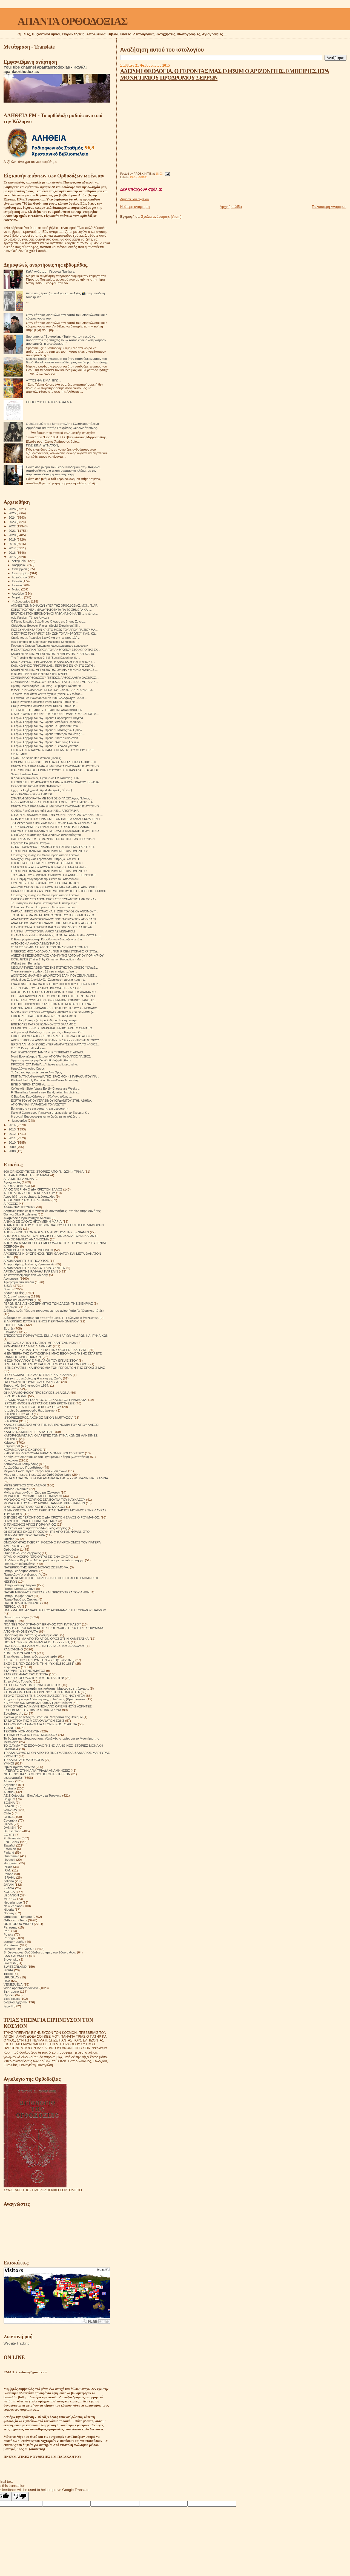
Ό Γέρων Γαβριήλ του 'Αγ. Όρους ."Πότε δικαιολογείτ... (45, 738)
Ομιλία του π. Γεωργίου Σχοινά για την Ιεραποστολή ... (46, 637)
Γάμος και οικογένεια (18, 1300)
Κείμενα (9, 1442)
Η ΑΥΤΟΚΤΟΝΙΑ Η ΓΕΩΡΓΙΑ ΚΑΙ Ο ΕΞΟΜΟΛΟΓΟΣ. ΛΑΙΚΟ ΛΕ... (52, 927)
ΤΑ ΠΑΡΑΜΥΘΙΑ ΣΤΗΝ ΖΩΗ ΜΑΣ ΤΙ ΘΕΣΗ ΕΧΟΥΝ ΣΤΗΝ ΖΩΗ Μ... (54, 822)
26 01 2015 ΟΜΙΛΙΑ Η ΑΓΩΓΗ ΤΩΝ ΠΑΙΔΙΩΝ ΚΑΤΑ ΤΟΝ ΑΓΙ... (51, 947)
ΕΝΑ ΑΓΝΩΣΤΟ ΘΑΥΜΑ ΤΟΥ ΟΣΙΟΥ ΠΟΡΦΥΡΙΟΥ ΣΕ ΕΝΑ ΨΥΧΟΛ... (56, 984)
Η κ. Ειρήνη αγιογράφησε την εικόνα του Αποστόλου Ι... (46, 879)
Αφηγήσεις (11, 1278)
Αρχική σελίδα (231, 207)
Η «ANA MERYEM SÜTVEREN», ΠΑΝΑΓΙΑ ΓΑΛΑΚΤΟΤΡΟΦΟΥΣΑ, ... (56, 935)
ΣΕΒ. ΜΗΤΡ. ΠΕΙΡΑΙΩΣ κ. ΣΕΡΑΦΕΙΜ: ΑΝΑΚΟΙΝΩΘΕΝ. (47, 710)
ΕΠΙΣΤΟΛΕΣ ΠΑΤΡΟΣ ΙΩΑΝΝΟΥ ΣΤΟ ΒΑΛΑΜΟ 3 (43, 1016)
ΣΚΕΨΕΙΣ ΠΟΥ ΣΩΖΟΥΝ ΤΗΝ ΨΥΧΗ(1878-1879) (39, 1660)
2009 (12, 1147)
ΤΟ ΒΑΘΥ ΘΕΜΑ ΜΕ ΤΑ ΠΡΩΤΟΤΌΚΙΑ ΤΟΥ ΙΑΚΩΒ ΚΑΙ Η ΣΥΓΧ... (53, 915)
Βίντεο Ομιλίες (14, 1292)
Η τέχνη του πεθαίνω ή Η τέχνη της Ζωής (33, 1378)
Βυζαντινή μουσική (17, 1296)
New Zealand (13, 1906)
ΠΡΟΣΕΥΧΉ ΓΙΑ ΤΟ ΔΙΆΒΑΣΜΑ (49, 402)
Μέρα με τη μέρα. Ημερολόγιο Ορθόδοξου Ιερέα (37, 1474)
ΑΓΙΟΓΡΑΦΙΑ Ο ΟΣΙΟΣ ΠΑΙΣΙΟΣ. (32, 794)
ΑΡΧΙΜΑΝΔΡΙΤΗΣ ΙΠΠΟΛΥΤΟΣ (26, 1260)
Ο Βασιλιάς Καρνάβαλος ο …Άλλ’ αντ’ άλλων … (41, 1096)
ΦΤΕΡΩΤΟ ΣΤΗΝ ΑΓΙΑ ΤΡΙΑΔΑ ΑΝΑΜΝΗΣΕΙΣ (37, 1770)
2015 (12, 557)
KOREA (9, 1891)
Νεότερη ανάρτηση (135, 207)
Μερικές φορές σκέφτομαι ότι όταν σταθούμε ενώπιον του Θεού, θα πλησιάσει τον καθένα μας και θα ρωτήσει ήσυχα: (67, 360)
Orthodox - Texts (15, 1920)
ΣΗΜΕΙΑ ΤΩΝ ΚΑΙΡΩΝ (20, 1653)
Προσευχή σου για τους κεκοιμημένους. (31, 1635)
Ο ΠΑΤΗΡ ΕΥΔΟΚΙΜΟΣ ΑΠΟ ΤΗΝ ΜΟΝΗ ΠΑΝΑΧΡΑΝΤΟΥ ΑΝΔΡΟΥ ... (57, 814)
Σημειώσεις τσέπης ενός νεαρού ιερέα (30, 1656)
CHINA (8, 1817)
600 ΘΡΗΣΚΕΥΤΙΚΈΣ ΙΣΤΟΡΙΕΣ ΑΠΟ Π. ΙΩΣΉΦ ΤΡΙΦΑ (44, 1171)
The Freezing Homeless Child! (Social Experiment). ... (45, 657)
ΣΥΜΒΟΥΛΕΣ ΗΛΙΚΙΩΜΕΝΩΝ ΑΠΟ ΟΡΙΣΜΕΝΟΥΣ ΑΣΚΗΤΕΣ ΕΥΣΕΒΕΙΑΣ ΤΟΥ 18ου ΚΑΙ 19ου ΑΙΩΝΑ (48, 1708)
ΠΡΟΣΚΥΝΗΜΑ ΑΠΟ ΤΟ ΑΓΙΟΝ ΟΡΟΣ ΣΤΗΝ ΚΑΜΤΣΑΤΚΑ (46, 1638)
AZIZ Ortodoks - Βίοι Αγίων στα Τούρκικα (32, 1795)
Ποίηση (9, 1620)
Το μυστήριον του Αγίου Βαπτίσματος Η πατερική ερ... (45, 903)
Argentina (10, 1784)
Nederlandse (13, 1902)
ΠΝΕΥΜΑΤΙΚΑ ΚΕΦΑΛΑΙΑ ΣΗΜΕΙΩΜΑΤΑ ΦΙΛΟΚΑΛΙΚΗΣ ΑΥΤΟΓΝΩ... (56, 766)
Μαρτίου (18, 597)
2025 (12, 513)
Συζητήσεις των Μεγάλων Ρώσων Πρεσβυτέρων (38, 1702)
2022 (12, 526)
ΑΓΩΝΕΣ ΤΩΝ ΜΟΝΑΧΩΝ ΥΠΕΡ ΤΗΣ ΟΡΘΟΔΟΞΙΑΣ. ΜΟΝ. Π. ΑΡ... (55, 605)
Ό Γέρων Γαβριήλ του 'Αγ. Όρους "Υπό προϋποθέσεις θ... (48, 734)
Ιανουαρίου (20, 1120)
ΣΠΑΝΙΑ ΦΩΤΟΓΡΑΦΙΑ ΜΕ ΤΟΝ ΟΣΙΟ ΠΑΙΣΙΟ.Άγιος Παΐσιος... (51, 798)
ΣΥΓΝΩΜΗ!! (19, 754)
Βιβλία (8, 1285)
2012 (12, 1133)
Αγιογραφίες (12, 1182)
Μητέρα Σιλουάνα (16, 1489)
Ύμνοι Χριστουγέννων (19, 1767)
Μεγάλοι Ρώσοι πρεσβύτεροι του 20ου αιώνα (35, 1471)
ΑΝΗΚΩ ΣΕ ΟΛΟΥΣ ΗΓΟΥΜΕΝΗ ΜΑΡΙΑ (33, 1221)
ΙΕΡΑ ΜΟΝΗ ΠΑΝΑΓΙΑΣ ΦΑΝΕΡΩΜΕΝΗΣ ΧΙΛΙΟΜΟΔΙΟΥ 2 (49, 851)
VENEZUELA (13, 1984)
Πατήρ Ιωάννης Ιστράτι (20, 1585)
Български (11, 1991)
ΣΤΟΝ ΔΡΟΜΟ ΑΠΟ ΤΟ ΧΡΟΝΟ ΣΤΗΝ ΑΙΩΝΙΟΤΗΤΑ (42, 1692)
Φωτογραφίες (13, 1777)
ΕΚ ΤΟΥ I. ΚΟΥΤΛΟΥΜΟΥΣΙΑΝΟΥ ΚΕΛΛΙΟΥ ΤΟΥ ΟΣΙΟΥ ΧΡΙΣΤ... (53, 750)
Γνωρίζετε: (11, 1307)
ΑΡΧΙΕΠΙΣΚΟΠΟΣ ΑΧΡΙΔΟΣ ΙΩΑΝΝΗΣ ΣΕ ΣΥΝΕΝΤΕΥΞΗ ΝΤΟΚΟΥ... (56, 1040)
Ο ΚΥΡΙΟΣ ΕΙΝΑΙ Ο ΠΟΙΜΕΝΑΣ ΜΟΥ (30, 1521)
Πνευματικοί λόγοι (16, 1617)
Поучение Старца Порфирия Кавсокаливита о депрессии (49, 645)
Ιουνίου (17, 585)
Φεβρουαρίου (21, 601)
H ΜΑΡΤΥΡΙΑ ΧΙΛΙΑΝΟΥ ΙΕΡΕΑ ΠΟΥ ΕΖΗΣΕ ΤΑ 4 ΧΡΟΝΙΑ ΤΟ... (52, 689)
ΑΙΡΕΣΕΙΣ (11, 1203)
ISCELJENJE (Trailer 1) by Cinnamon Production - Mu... (47, 959)
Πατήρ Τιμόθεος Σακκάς (21, 1599)
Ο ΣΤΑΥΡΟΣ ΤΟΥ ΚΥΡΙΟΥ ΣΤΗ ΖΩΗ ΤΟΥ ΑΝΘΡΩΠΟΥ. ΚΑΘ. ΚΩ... (54, 633)
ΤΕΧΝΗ (9, 1727)
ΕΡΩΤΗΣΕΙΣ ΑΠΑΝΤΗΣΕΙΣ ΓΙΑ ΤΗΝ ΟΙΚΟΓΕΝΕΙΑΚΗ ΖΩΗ (46, 1349)
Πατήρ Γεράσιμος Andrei (21, 1571)
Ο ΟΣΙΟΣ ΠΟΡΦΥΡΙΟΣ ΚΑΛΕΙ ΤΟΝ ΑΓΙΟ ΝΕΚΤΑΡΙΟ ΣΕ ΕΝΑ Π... (53, 1004)
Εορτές (8, 1328)
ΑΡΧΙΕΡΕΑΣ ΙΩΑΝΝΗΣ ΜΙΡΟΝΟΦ (28, 1250)
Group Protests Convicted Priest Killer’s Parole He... (44, 701)
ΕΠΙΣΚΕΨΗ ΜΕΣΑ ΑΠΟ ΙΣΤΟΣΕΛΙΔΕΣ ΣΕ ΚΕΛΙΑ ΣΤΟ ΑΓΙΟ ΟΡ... (53, 1036)
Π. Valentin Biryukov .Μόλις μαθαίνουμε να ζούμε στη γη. (44, 1560)
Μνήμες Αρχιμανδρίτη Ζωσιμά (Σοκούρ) (32, 1492)
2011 (12, 1138)
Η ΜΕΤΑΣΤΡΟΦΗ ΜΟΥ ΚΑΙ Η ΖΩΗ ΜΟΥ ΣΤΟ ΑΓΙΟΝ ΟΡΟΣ (47, 1364)
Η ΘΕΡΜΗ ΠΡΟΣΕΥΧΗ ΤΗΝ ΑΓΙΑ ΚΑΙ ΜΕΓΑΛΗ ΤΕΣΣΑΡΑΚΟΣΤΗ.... (55, 762)
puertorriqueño (14, 1941)
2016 (12, 552)
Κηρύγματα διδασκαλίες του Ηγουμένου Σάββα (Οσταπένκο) (46, 1456)
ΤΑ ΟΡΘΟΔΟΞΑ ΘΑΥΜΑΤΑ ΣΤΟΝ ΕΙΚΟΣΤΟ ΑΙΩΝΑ (40, 1724)
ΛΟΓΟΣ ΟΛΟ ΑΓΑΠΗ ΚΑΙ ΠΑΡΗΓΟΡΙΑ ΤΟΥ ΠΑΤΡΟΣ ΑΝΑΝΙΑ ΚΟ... (54, 992)
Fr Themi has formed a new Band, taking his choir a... (45, 1092)
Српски (9, 1995)
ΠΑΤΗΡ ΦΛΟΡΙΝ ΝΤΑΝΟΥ (22, 1603)
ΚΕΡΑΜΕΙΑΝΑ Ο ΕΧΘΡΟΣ (23, 1449)
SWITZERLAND (15, 1966)
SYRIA (8, 1970)
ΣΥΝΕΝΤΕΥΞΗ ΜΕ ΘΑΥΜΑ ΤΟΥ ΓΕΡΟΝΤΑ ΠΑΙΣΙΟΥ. (45, 883)
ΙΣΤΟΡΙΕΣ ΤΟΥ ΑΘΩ (18, 1414)
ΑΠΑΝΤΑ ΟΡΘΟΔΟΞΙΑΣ (72, 21)
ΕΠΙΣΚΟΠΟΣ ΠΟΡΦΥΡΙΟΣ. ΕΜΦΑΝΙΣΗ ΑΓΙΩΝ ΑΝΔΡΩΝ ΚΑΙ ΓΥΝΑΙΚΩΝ (56, 1335)
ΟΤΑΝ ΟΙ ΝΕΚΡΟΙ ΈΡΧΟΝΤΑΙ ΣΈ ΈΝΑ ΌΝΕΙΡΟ (38, 1556)
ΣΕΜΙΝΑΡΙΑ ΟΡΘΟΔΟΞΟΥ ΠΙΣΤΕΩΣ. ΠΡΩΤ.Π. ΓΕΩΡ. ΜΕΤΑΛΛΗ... (54, 681)
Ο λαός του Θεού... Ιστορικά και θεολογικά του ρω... (44, 907)
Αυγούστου (20, 577)
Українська (12, 1998)
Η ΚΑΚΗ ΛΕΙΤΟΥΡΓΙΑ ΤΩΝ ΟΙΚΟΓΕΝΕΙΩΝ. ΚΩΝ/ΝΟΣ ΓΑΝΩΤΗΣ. (53, 1000)
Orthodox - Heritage (18, 1916)
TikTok (8, 1973)
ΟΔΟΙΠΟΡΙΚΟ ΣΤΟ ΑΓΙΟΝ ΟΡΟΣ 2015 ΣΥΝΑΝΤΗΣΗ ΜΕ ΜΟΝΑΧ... (55, 899)
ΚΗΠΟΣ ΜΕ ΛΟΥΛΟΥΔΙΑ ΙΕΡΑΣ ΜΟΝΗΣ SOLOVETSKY (44, 1453)
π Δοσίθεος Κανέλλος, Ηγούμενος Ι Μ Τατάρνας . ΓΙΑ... (46, 778)
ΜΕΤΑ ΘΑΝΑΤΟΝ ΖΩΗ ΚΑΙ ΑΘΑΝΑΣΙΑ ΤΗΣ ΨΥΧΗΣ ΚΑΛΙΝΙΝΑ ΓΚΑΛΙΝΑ (56, 1478)
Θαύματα (10, 1389)
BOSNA (9, 1802)
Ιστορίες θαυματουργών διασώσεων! (29, 1410)
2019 (12, 539)
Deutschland (12, 1831)
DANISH (10, 1827)
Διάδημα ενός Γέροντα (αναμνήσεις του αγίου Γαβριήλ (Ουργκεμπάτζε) (54, 1310)
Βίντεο (8, 1289)
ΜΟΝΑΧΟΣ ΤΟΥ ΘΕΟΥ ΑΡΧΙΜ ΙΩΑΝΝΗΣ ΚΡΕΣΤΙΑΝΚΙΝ (44, 1503)
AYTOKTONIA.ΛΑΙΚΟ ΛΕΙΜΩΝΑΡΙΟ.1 (35, 943)
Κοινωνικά (11, 1460)
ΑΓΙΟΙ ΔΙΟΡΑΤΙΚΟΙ (17, 1185)
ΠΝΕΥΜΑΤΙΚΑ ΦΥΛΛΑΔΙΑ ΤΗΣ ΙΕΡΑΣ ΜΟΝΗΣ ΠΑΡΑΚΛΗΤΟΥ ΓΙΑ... (55, 1076)
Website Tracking (16, 2343)
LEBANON (11, 1895)
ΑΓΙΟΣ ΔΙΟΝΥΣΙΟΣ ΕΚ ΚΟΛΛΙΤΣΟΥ (29, 1193)
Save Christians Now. (25, 774)
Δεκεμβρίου (20, 560)
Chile (7, 1813)
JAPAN (9, 1884)
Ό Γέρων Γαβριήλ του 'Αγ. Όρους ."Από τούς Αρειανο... (46, 742)
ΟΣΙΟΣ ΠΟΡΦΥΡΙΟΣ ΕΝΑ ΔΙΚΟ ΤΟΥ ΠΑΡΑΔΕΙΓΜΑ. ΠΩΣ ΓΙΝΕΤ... (53, 847)
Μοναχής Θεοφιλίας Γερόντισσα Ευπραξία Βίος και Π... (46, 859)
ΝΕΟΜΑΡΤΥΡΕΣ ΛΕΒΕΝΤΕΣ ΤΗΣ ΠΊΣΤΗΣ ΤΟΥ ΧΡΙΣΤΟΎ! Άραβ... (54, 967)
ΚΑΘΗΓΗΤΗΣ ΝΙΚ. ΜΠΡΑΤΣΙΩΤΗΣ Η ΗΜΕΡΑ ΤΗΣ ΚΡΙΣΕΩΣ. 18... (53, 653)
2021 (12, 530)
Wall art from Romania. (26, 963)
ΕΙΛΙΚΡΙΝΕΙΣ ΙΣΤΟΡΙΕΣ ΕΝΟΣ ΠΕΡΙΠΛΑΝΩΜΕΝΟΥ (41, 1321)
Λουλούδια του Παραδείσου (23, 1467)
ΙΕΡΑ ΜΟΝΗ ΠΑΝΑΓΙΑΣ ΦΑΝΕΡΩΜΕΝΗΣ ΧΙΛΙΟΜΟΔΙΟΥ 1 (49, 871)
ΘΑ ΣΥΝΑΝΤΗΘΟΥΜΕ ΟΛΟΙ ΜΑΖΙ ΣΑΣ (32, 1382)
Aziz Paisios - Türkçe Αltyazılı (30, 617)
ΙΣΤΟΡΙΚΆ (11, 1421)
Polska (8, 1934)
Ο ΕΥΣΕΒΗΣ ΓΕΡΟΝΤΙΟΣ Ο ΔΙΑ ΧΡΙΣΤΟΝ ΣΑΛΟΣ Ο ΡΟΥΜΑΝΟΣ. (52, 1517)
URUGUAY (11, 1977)
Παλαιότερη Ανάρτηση (329, 207)
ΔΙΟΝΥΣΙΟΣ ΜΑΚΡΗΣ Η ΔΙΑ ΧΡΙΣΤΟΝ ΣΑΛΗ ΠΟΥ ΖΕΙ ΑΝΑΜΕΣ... (54, 975)
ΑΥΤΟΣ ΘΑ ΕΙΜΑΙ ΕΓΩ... (43, 380)
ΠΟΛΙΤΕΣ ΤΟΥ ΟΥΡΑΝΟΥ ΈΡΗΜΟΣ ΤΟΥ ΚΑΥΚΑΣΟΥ (42, 1624)
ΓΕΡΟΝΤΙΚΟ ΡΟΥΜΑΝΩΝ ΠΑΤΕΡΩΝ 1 (36, 786)
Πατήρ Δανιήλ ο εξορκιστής (23, 1574)
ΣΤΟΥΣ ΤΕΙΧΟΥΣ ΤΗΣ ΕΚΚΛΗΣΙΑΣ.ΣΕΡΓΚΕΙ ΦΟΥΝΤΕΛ (44, 1695)
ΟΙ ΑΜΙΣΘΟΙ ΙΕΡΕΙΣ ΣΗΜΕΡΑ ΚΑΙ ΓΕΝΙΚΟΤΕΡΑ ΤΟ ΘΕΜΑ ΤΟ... (52, 1028)
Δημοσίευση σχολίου (134, 199)
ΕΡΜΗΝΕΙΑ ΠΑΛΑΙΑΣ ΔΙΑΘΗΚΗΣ (28, 1346)
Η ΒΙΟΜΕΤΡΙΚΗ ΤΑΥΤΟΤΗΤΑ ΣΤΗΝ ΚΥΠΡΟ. (40, 673)
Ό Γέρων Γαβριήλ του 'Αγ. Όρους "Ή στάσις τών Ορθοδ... (47, 730)
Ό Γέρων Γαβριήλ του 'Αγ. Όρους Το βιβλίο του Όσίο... (45, 726)
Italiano (9, 1881)
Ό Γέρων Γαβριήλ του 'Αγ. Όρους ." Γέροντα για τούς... (46, 746)
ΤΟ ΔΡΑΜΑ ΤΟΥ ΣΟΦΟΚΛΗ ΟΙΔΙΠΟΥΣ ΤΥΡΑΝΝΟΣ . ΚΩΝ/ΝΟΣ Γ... (54, 875)
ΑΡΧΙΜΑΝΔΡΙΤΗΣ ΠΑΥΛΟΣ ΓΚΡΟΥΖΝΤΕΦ (34, 1267)
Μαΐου (16, 589)
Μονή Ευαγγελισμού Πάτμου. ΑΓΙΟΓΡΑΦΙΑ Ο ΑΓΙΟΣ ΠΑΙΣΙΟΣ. (51, 1056)
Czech (8, 1824)
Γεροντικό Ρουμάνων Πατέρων (30, 843)
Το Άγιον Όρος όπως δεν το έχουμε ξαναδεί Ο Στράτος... (47, 693)
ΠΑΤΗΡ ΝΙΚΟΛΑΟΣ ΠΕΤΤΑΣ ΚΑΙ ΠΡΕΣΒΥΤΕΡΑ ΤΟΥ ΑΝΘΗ (47, 1592)
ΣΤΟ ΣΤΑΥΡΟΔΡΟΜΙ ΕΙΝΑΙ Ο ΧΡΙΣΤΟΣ (32, 1685)
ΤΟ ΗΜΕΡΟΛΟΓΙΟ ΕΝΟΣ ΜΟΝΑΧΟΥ (30, 1735)
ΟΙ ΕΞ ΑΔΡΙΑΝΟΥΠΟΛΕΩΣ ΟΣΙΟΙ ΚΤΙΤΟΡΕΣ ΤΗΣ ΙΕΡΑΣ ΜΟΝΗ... (54, 996)
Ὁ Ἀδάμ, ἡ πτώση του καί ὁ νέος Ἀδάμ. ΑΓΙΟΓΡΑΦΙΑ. (45, 810)
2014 (12, 1125)
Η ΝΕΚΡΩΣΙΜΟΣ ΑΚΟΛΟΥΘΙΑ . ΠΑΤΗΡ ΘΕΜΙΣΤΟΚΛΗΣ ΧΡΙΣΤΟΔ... (55, 951)
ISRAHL (9, 1877)
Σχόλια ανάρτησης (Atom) (161, 216)
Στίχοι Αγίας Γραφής (18, 1681)
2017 (12, 548)
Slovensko (11, 1959)
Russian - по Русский (19, 1948)
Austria (8, 1792)
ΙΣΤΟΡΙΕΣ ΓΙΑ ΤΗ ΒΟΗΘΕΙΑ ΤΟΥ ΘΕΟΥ (32, 1407)
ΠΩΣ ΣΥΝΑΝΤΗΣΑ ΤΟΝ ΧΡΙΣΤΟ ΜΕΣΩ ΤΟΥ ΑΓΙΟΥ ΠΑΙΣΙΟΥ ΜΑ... (54, 629)
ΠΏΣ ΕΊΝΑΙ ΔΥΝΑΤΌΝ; (42, 445)
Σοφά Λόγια (12, 1667)
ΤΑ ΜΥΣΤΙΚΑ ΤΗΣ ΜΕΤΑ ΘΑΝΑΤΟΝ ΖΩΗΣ (34, 1720)
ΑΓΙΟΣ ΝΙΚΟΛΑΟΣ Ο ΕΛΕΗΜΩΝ (27, 1200)
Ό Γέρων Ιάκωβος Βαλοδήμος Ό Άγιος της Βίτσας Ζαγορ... (48, 621)
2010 (12, 1142)
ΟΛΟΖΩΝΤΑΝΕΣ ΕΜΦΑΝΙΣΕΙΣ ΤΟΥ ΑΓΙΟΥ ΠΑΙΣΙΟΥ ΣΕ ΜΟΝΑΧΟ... (55, 1008)
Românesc (11, 1945)
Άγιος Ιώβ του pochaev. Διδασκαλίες (29, 1196)
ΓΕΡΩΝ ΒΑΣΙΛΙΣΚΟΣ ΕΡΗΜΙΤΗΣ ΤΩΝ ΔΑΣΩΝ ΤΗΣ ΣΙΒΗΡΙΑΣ (48, 1303)
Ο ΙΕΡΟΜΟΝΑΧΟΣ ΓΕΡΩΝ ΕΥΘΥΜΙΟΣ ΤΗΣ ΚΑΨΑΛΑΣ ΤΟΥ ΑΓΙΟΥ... (56, 770)
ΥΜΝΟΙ (9, 1763)
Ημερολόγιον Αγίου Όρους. (28, 1068)
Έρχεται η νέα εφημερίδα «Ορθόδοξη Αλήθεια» (41, 1060)
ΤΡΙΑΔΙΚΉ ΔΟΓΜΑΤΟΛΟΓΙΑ (24, 1759)
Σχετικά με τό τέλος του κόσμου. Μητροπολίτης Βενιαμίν (43, 1717)
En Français (12, 1838)
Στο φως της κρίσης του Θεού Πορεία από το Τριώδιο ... (46, 855)
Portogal (10, 1938)
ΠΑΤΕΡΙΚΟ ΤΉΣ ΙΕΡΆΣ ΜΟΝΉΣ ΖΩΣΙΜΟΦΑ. (36, 1567)
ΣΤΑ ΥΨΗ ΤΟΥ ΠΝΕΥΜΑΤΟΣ (24, 1670)
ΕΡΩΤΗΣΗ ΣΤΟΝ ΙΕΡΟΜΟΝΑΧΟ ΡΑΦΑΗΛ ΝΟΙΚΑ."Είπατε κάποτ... (54, 613)
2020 (12, 535)
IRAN (7, 1870)
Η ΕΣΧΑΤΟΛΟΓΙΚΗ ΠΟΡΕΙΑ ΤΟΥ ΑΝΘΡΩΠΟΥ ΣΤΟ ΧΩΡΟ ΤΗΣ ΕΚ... (55, 649)
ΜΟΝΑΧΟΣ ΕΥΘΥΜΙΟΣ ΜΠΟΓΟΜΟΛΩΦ (33, 1496)
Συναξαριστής (13, 1713)
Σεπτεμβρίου (21, 573)
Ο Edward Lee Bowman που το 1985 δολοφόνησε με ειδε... (49, 698)
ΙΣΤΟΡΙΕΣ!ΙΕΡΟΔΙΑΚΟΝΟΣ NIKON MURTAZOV (38, 1417)
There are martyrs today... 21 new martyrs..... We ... (44, 971)
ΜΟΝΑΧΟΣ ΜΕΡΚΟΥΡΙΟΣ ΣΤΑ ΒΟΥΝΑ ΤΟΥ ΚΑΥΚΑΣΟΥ (44, 1499)
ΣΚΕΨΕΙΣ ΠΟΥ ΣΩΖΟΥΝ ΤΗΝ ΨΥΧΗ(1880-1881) (39, 1663)
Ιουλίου (17, 581)
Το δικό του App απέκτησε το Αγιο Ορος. (36, 1072)
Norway (9, 1913)
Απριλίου (18, 593)
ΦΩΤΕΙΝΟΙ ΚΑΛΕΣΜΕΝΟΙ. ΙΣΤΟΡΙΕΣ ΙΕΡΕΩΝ (37, 1774)
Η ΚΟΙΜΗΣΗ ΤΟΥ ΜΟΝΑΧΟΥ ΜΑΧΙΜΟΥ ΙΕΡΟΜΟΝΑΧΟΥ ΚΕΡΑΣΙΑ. (55, 782)
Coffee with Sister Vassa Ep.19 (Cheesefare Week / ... (45, 1088)
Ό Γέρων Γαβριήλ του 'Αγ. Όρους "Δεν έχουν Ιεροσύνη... (47, 721)
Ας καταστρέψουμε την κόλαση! (26, 1275)
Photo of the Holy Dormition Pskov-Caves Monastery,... (46, 1080)
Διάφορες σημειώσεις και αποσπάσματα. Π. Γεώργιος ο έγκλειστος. (51, 1317)
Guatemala (11, 1856)
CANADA (10, 1809)
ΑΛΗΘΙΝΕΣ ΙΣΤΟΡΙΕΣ (19, 1207)
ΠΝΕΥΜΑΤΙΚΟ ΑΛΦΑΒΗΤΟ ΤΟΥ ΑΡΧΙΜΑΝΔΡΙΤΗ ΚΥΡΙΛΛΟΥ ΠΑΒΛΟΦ (55, 1610)
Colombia (10, 1820)
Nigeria (9, 1909)
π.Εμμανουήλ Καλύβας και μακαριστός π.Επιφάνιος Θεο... (48, 1032)
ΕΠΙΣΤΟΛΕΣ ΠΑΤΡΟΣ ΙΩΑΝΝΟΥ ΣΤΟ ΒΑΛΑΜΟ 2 (43, 1024)
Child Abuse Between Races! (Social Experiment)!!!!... (45, 625)
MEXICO (10, 1899)
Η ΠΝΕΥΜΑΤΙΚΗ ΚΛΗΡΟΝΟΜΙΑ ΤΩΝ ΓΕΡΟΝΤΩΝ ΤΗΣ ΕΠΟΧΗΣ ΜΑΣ (54, 1367)
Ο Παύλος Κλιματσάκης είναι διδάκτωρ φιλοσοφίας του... (47, 834)
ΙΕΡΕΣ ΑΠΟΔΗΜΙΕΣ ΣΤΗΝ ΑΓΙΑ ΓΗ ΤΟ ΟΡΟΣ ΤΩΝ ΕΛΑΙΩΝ (50, 826)
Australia (10, 1788)
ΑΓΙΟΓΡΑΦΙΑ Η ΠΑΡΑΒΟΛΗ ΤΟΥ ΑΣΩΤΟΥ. (39, 1104)
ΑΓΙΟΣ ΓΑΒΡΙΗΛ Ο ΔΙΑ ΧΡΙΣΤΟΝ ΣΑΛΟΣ (33, 1189)
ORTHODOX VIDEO (18, 1923)
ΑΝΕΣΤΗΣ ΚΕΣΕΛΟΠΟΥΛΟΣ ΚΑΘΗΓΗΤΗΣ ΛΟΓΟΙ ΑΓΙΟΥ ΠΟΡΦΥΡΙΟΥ (57, 955)
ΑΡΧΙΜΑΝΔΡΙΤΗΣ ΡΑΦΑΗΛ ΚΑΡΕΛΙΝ (31, 1271)
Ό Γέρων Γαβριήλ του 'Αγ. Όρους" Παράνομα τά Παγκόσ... (48, 718)
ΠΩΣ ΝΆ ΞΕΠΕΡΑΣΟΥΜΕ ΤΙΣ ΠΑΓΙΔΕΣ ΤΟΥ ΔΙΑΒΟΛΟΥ (44, 1645)
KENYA (9, 1888)
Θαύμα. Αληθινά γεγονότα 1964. (26, 1385)
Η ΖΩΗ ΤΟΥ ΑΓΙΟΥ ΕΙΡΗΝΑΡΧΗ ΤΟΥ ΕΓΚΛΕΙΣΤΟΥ (41, 1360)
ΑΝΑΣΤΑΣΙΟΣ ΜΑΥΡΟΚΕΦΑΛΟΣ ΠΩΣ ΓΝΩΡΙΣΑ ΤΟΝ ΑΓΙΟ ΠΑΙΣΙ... (54, 919)
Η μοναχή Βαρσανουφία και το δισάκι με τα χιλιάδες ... (45, 1116)
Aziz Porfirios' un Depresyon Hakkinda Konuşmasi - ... (45, 641)
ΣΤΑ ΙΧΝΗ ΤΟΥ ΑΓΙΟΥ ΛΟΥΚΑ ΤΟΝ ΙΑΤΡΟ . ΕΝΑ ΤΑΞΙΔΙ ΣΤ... (50, 867)
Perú (7, 1931)
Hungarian (11, 1863)
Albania (9, 1781)
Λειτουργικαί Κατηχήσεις (21, 1464)
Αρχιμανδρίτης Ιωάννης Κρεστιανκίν (29, 1264)
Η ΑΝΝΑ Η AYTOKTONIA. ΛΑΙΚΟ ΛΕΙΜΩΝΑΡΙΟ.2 (43, 931)
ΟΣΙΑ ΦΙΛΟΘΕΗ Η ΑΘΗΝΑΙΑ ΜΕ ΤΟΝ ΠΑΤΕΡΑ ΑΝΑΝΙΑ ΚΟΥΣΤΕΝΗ (55, 819)
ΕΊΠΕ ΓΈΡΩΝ (14, 1325)
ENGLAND (11, 1841)
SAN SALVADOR (16, 1956)
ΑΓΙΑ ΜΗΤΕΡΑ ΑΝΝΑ (19, 1178)
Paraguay (10, 1927)
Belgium (9, 1799)
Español (9, 1845)
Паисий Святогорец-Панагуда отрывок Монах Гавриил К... (50, 1112)
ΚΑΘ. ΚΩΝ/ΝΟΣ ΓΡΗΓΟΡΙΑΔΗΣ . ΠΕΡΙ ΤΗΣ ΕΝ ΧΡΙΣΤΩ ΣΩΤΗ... (53, 665)
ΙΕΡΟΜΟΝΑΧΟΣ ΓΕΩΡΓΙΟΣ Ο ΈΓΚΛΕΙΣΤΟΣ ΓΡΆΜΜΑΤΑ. (45, 1399)
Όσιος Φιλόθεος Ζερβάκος (22, 1553)
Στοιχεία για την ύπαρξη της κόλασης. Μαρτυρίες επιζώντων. (46, 1688)
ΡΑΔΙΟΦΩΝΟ (138, 177)
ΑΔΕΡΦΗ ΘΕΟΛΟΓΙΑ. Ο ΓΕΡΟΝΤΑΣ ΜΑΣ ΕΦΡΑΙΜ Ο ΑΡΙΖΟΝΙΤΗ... (55, 887)
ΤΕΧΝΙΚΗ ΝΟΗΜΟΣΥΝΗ (21, 1731)
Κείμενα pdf (12, 1446)
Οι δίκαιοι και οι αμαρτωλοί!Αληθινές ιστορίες (35, 1528)
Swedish (10, 1963)
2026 (12, 509)
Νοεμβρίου (19, 565)
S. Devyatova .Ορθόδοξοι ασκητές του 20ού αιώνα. (40, 1952)
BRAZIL (9, 1806)
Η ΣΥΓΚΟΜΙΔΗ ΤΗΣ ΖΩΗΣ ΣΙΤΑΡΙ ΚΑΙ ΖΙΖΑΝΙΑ (38, 1374)
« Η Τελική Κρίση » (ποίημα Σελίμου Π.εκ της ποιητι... (45, 1020)
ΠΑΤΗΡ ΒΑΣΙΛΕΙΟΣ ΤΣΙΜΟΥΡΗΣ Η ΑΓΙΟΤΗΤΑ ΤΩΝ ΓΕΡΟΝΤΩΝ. (53, 839)
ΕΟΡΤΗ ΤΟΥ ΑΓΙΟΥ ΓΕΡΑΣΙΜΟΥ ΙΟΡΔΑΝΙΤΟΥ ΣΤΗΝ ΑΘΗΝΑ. (51, 1100)
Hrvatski (9, 1859)
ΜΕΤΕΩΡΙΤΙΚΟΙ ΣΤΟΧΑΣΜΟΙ (25, 1485)
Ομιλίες (9, 1538)
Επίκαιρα (10, 1332)
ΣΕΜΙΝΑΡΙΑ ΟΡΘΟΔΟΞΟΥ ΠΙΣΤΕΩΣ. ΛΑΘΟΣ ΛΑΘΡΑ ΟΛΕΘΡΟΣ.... (55, 677)
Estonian (10, 1849)
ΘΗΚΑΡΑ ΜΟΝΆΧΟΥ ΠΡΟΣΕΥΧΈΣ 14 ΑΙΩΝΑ (37, 1392)
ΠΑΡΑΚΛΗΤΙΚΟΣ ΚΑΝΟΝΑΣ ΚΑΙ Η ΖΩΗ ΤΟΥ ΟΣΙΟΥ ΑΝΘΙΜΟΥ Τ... (54, 911)
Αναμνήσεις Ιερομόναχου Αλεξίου (27, 1218)
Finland (9, 1852)
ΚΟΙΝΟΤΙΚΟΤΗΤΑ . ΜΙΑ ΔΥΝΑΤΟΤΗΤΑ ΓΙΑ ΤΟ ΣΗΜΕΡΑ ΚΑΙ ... (51, 609)
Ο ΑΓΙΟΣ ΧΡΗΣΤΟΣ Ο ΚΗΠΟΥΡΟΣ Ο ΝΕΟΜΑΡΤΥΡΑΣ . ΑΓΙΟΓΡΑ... (55, 714)
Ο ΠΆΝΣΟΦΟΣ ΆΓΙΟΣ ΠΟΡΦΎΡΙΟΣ (30, 1524)
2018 (12, 543)
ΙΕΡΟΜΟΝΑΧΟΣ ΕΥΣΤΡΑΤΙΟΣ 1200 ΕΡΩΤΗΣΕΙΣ (39, 1403)
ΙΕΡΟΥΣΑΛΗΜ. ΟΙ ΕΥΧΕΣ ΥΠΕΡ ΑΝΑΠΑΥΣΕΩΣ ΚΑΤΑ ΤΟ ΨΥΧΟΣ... (55, 1044)
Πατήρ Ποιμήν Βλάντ (18, 1595)
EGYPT (9, 1834)
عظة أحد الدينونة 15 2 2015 (28, 1048)
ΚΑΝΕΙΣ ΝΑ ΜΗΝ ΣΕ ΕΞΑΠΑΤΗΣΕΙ (29, 1431)
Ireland (8, 1874)
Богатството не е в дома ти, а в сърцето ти (39, 1108)
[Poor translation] (20, 2496)
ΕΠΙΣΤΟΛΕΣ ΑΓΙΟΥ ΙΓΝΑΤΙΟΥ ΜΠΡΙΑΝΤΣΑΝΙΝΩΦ (40, 1342)
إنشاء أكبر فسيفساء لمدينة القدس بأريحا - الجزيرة (41, 790)
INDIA (8, 1866)
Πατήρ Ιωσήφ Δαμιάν (18, 1588)
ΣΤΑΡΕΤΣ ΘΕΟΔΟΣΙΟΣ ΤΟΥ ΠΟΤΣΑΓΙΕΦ (34, 1677)
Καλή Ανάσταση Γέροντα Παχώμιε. (50, 271)
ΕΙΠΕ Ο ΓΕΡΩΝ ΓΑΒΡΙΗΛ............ (32, 1084)
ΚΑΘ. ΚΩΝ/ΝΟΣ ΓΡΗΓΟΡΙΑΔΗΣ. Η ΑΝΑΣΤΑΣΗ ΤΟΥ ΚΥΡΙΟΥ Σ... (53, 661)
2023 (12, 522)
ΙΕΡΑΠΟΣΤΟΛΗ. (15, 1396)
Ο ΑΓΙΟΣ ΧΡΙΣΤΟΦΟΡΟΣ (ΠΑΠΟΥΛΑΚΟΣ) (34, 1506)
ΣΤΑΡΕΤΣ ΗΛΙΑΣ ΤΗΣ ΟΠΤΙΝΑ (26, 1674)
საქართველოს (15, 2002)
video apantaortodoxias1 (21, 1988)
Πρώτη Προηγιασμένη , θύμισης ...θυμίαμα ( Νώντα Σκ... (47, 686)
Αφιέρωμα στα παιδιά (19, 1282)
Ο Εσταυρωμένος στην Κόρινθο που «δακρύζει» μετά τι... (47, 939)
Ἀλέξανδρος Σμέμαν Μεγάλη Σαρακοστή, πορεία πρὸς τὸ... (48, 979)
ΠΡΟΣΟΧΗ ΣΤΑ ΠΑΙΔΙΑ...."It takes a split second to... (45, 1064)
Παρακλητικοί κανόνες (19, 1563)
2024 (12, 517)
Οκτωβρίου (20, 569)
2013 (12, 1129)
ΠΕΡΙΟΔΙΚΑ (12, 1606)
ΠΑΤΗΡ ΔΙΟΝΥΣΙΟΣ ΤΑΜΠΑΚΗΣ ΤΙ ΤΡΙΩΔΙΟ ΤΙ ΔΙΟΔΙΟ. (47, 1052)
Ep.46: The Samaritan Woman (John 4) (36, 758)
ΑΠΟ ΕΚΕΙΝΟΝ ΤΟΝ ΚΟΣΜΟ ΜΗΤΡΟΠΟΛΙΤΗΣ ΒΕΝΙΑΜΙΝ (46, 1232)
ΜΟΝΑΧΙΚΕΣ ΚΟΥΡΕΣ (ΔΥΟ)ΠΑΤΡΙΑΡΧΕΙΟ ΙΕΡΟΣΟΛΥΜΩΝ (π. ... (54, 1012)
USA (7, 1981)
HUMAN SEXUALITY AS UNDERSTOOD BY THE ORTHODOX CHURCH (58, 891)
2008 (12, 1151)
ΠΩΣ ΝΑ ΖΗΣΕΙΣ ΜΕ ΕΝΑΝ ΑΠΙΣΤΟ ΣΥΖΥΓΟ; (37, 1642)
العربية (8, 2006)
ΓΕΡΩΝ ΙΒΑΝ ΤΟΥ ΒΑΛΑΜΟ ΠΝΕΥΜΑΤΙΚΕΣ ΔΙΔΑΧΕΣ (46, 988)
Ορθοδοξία (11, 1549)
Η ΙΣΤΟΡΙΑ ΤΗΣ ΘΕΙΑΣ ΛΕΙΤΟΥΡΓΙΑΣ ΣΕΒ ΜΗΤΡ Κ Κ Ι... (48, 863)
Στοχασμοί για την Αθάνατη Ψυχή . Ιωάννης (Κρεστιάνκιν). (45, 1699)
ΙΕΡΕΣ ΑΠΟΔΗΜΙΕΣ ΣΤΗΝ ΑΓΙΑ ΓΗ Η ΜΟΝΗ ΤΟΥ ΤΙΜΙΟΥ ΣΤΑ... (53, 802)
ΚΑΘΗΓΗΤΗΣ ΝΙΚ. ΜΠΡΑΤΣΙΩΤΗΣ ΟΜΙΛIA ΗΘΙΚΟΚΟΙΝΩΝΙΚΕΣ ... (54, 669)
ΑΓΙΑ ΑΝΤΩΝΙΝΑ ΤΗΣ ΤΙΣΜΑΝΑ (26, 1175)
